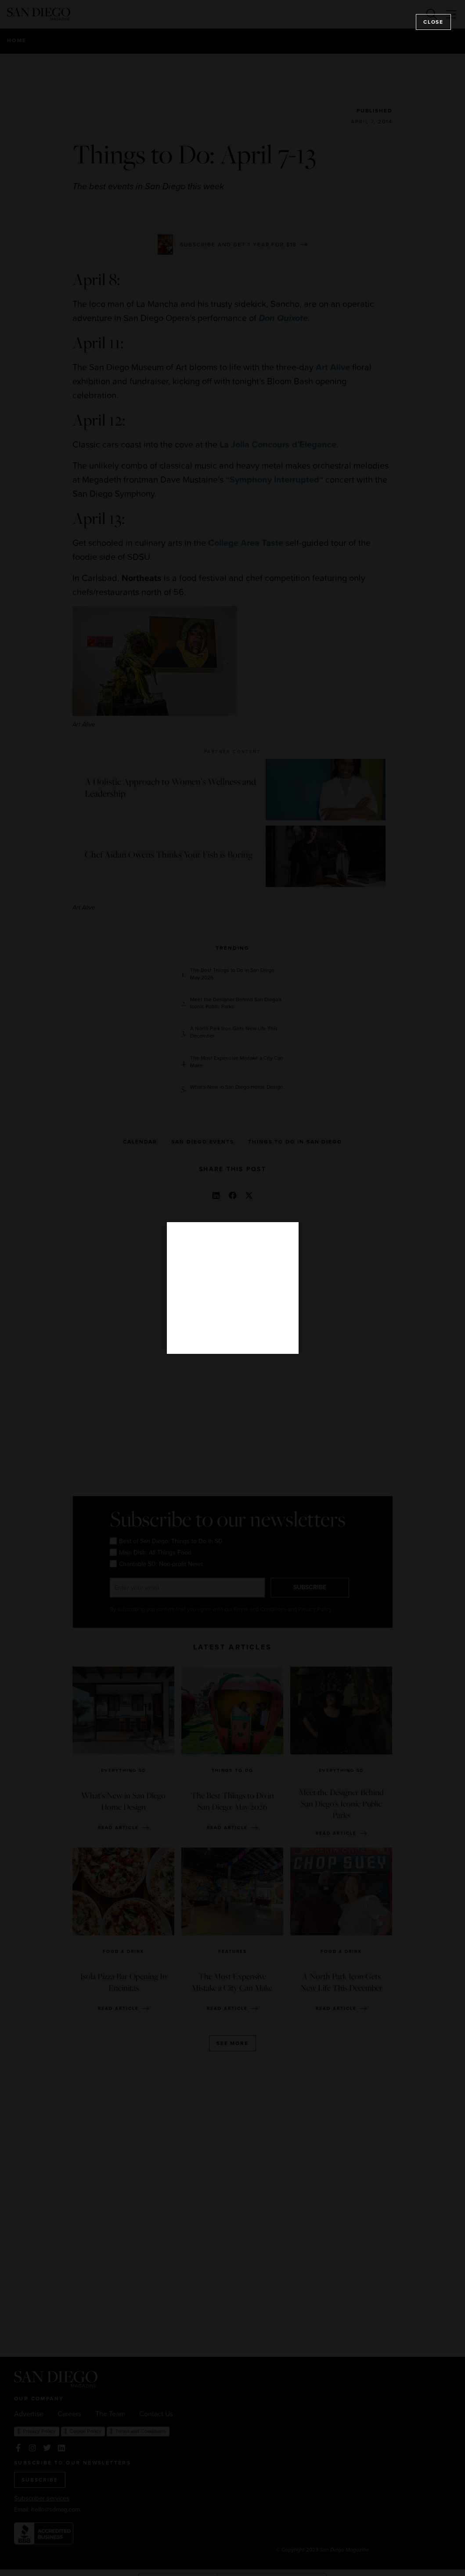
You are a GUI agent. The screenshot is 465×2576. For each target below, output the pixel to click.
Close (433, 22)
